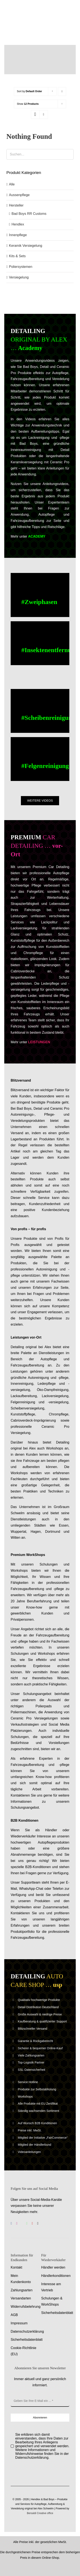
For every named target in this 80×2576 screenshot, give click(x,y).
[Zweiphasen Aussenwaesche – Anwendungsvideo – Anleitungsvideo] (40, 595)
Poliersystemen (20, 266)
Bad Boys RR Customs (29, 213)
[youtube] (32, 2223)
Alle (12, 184)
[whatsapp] (27, 2223)
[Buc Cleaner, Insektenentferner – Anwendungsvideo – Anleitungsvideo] (40, 643)
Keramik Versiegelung (25, 245)
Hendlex (18, 224)
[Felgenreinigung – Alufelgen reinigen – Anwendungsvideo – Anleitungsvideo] (40, 759)
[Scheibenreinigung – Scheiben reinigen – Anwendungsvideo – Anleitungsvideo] (40, 711)
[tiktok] (37, 2223)
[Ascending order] (62, 91)
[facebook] (11, 2223)
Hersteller (16, 205)
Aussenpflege (19, 195)
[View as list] (43, 114)
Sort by (29, 91)
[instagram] (16, 2223)
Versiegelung (19, 277)
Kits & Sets (17, 256)
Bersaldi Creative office (40, 2513)
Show (28, 103)
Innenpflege (18, 235)
